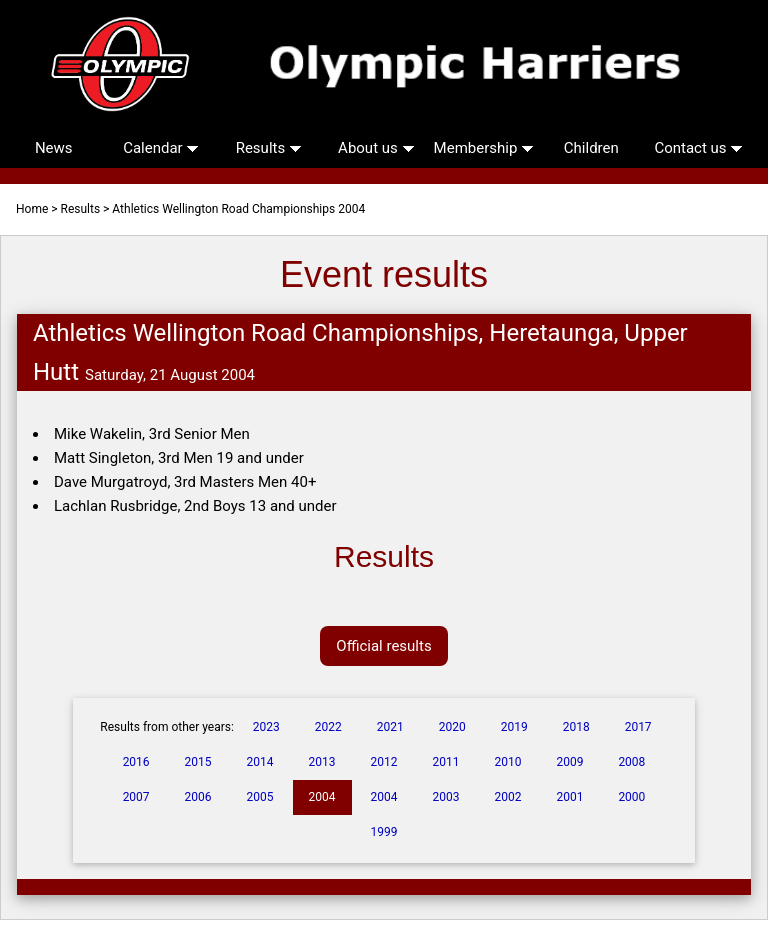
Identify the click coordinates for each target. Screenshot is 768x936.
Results (269, 148)
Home (32, 209)
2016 (136, 762)
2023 (266, 727)
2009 (569, 762)
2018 (576, 727)
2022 (328, 727)
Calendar (161, 148)
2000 (631, 797)
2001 (569, 797)
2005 (260, 797)
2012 (384, 762)
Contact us (698, 148)
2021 (390, 727)
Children (591, 148)
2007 (136, 797)
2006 (198, 797)
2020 (452, 727)
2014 (260, 762)
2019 (514, 727)
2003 (445, 797)
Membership (484, 148)
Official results (383, 646)
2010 (507, 762)
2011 (445, 762)
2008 (631, 762)
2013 (322, 762)
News (54, 148)
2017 (638, 727)
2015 (198, 762)
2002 (507, 797)
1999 (384, 832)
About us (376, 148)
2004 (322, 797)
